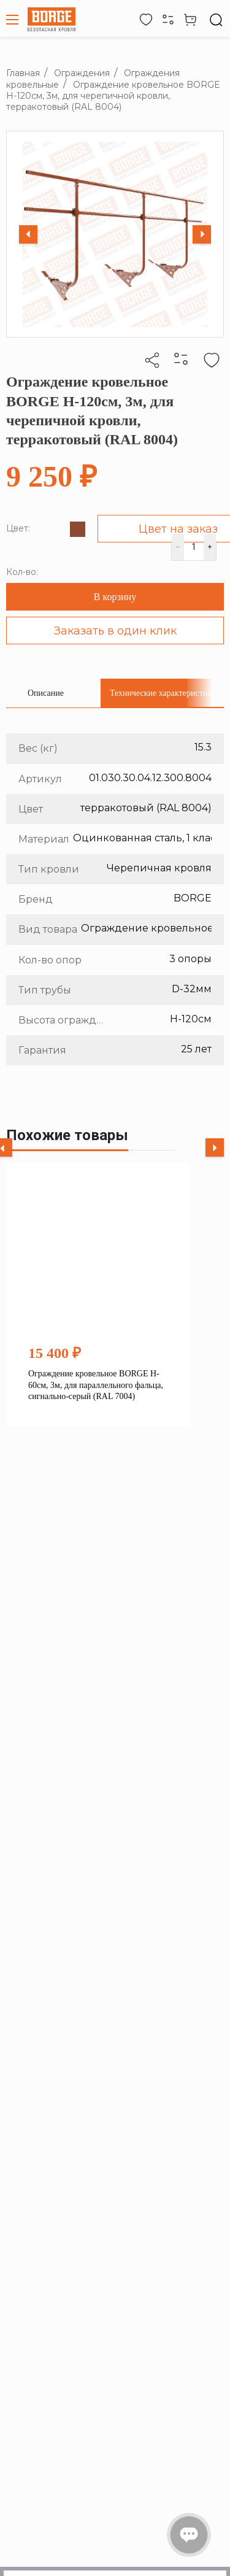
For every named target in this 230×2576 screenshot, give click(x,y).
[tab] (45, 693)
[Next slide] (202, 234)
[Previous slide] (28, 234)
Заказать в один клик (115, 631)
